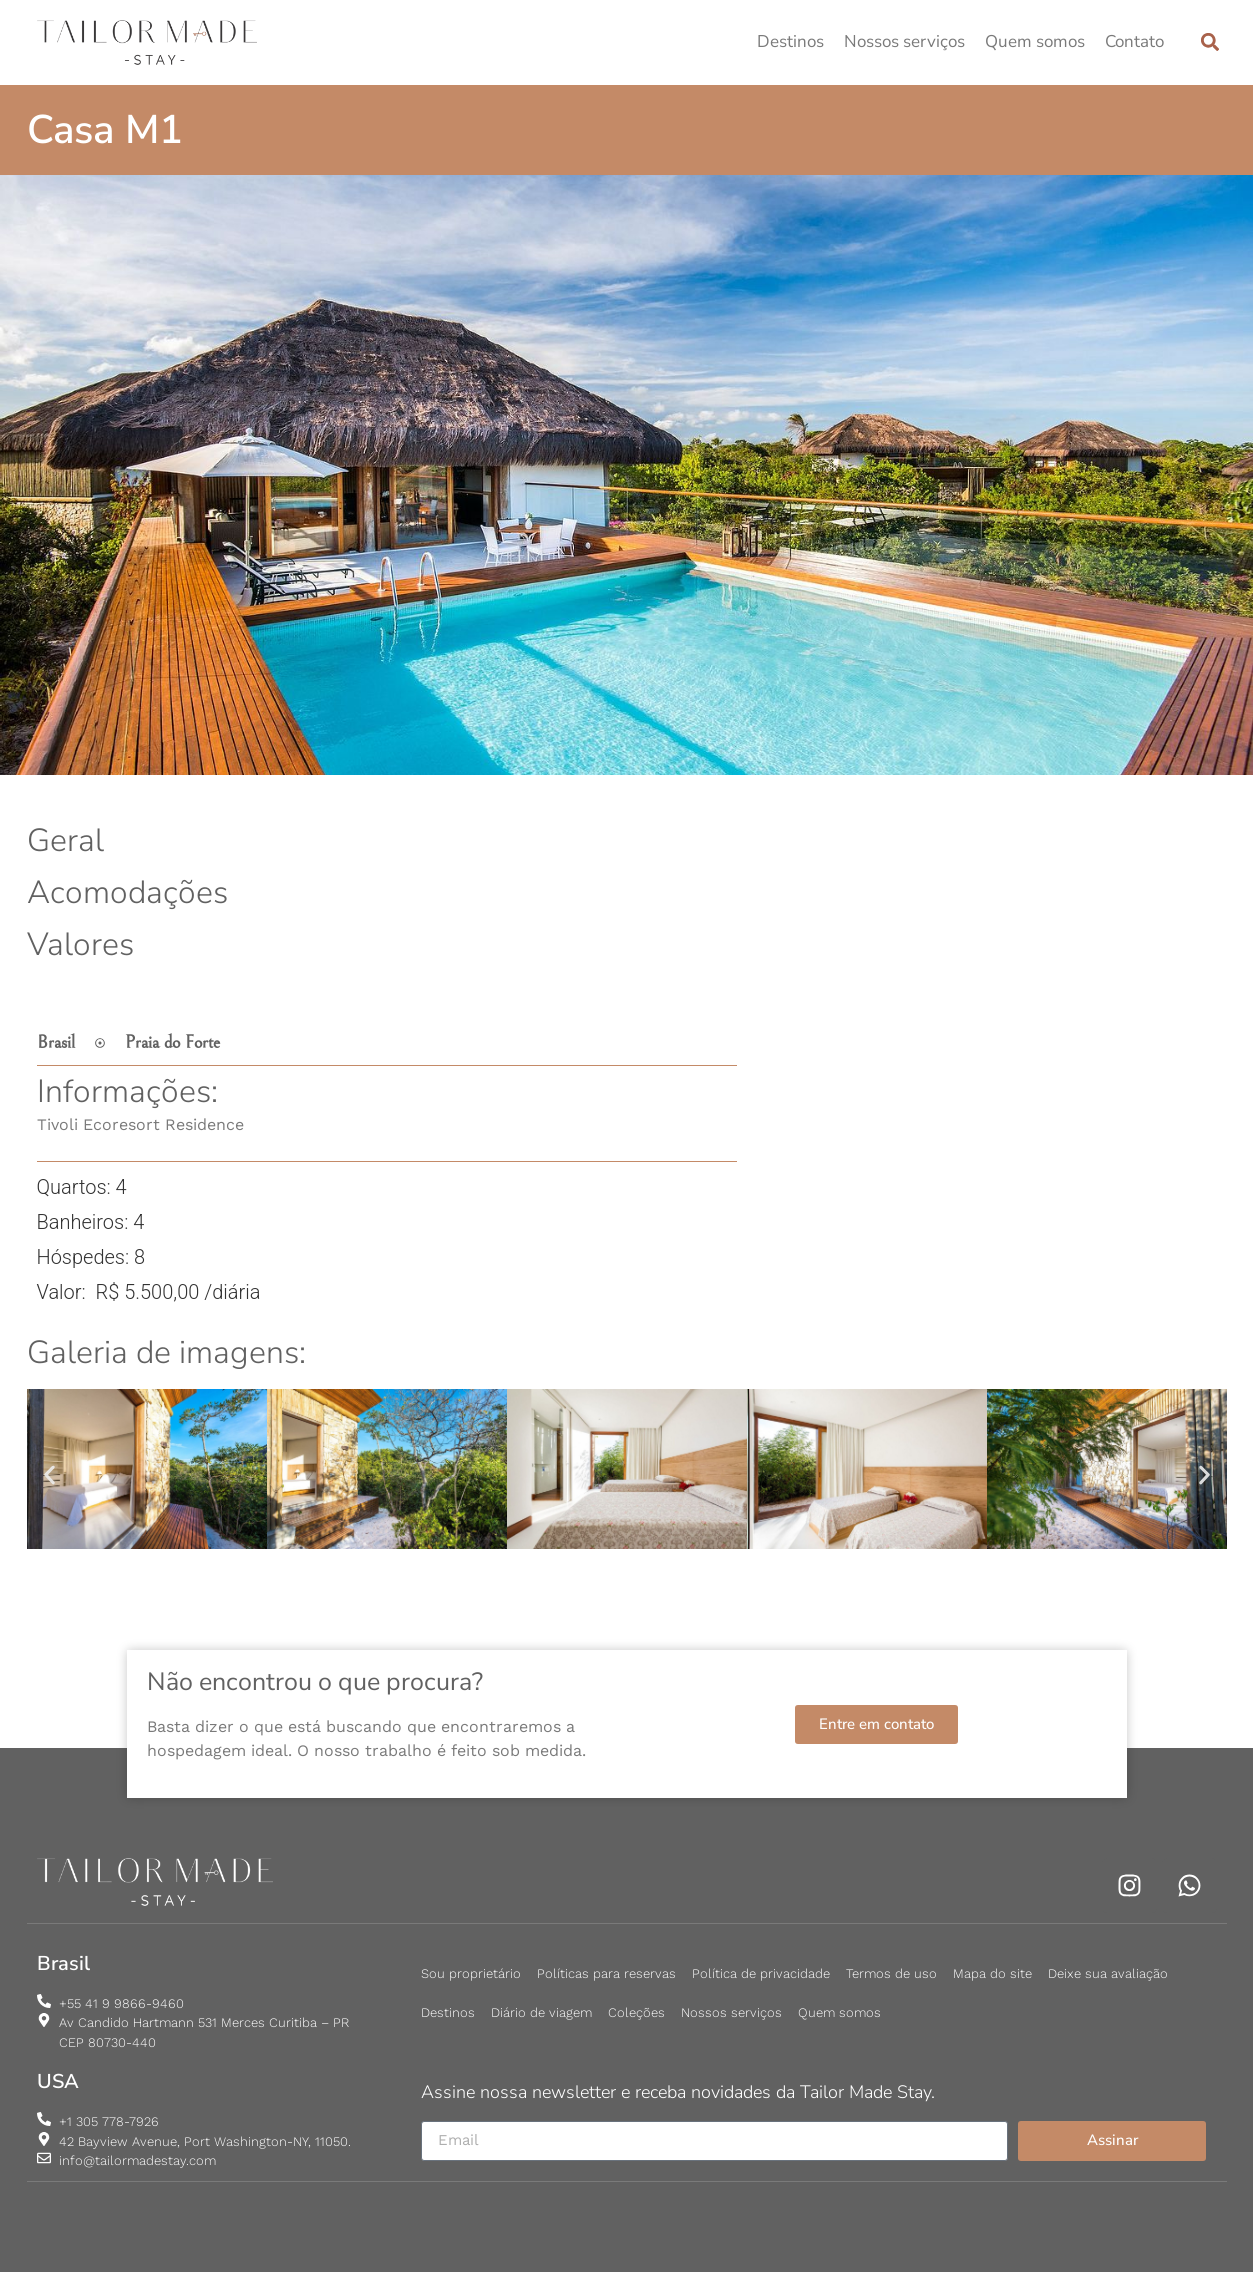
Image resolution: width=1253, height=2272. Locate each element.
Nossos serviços (904, 41)
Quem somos (1035, 41)
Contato (1134, 41)
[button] (1210, 42)
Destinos (790, 41)
